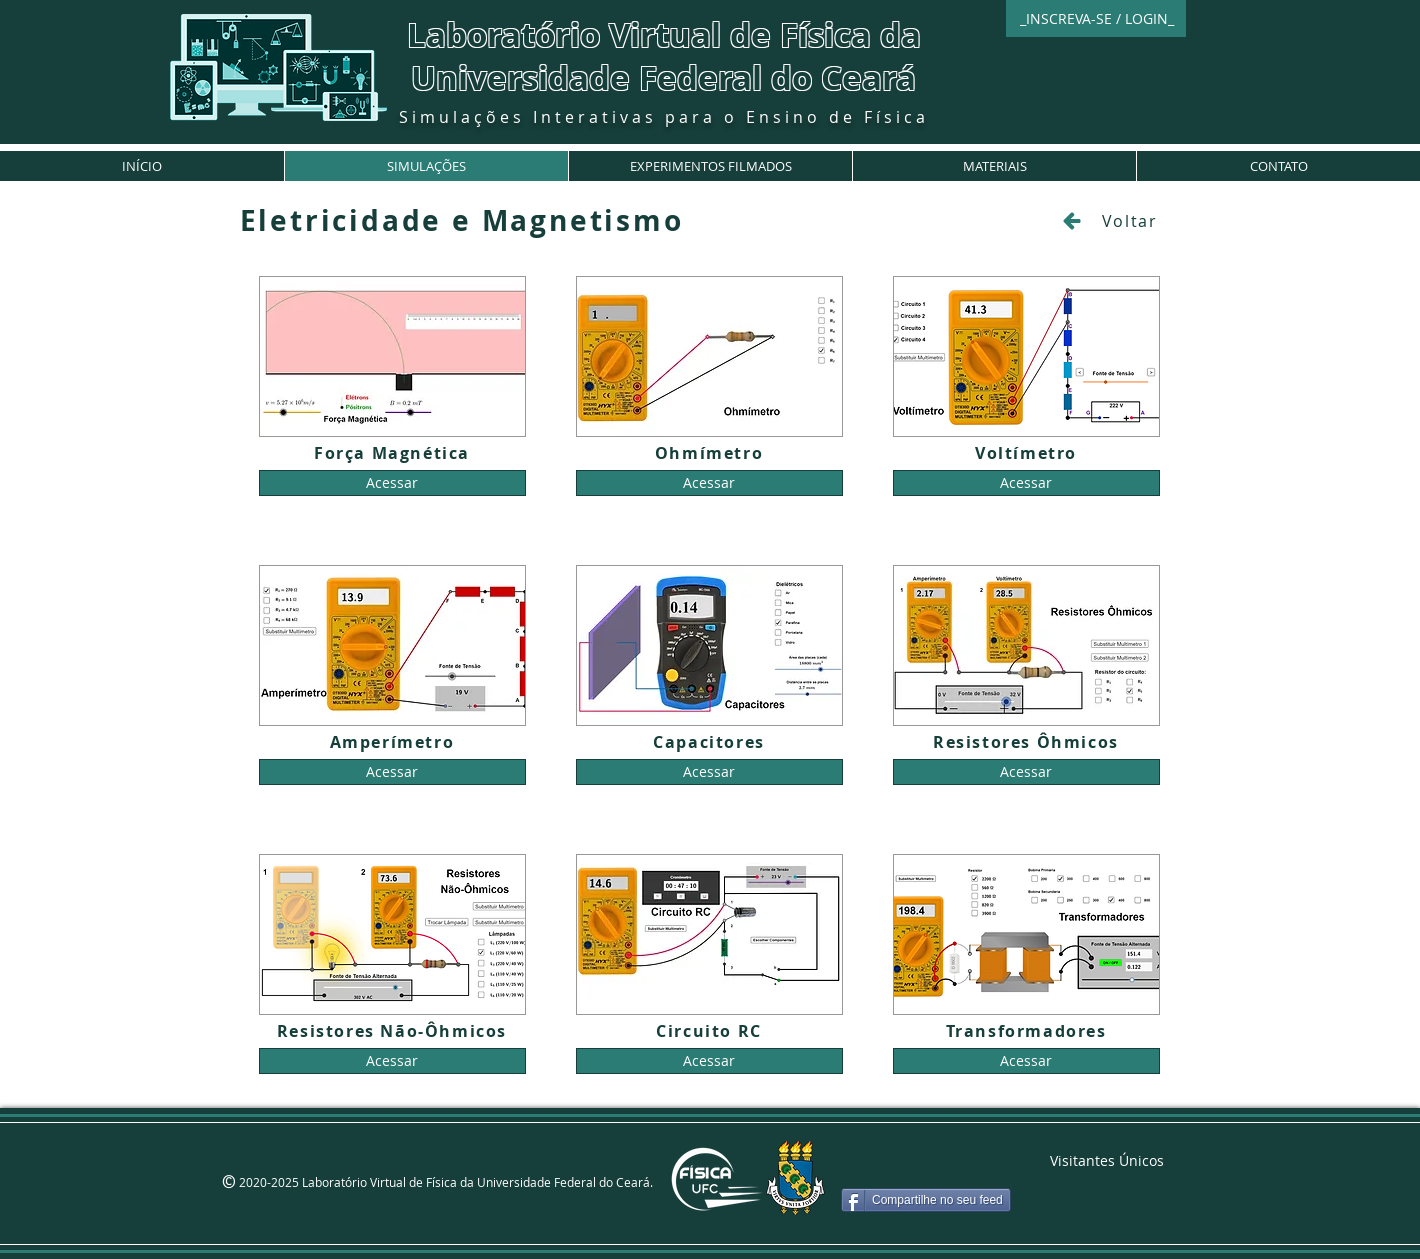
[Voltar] (1109, 220)
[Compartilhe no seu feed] (926, 1200)
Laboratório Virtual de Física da (664, 34)
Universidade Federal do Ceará (663, 77)
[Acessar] (392, 483)
